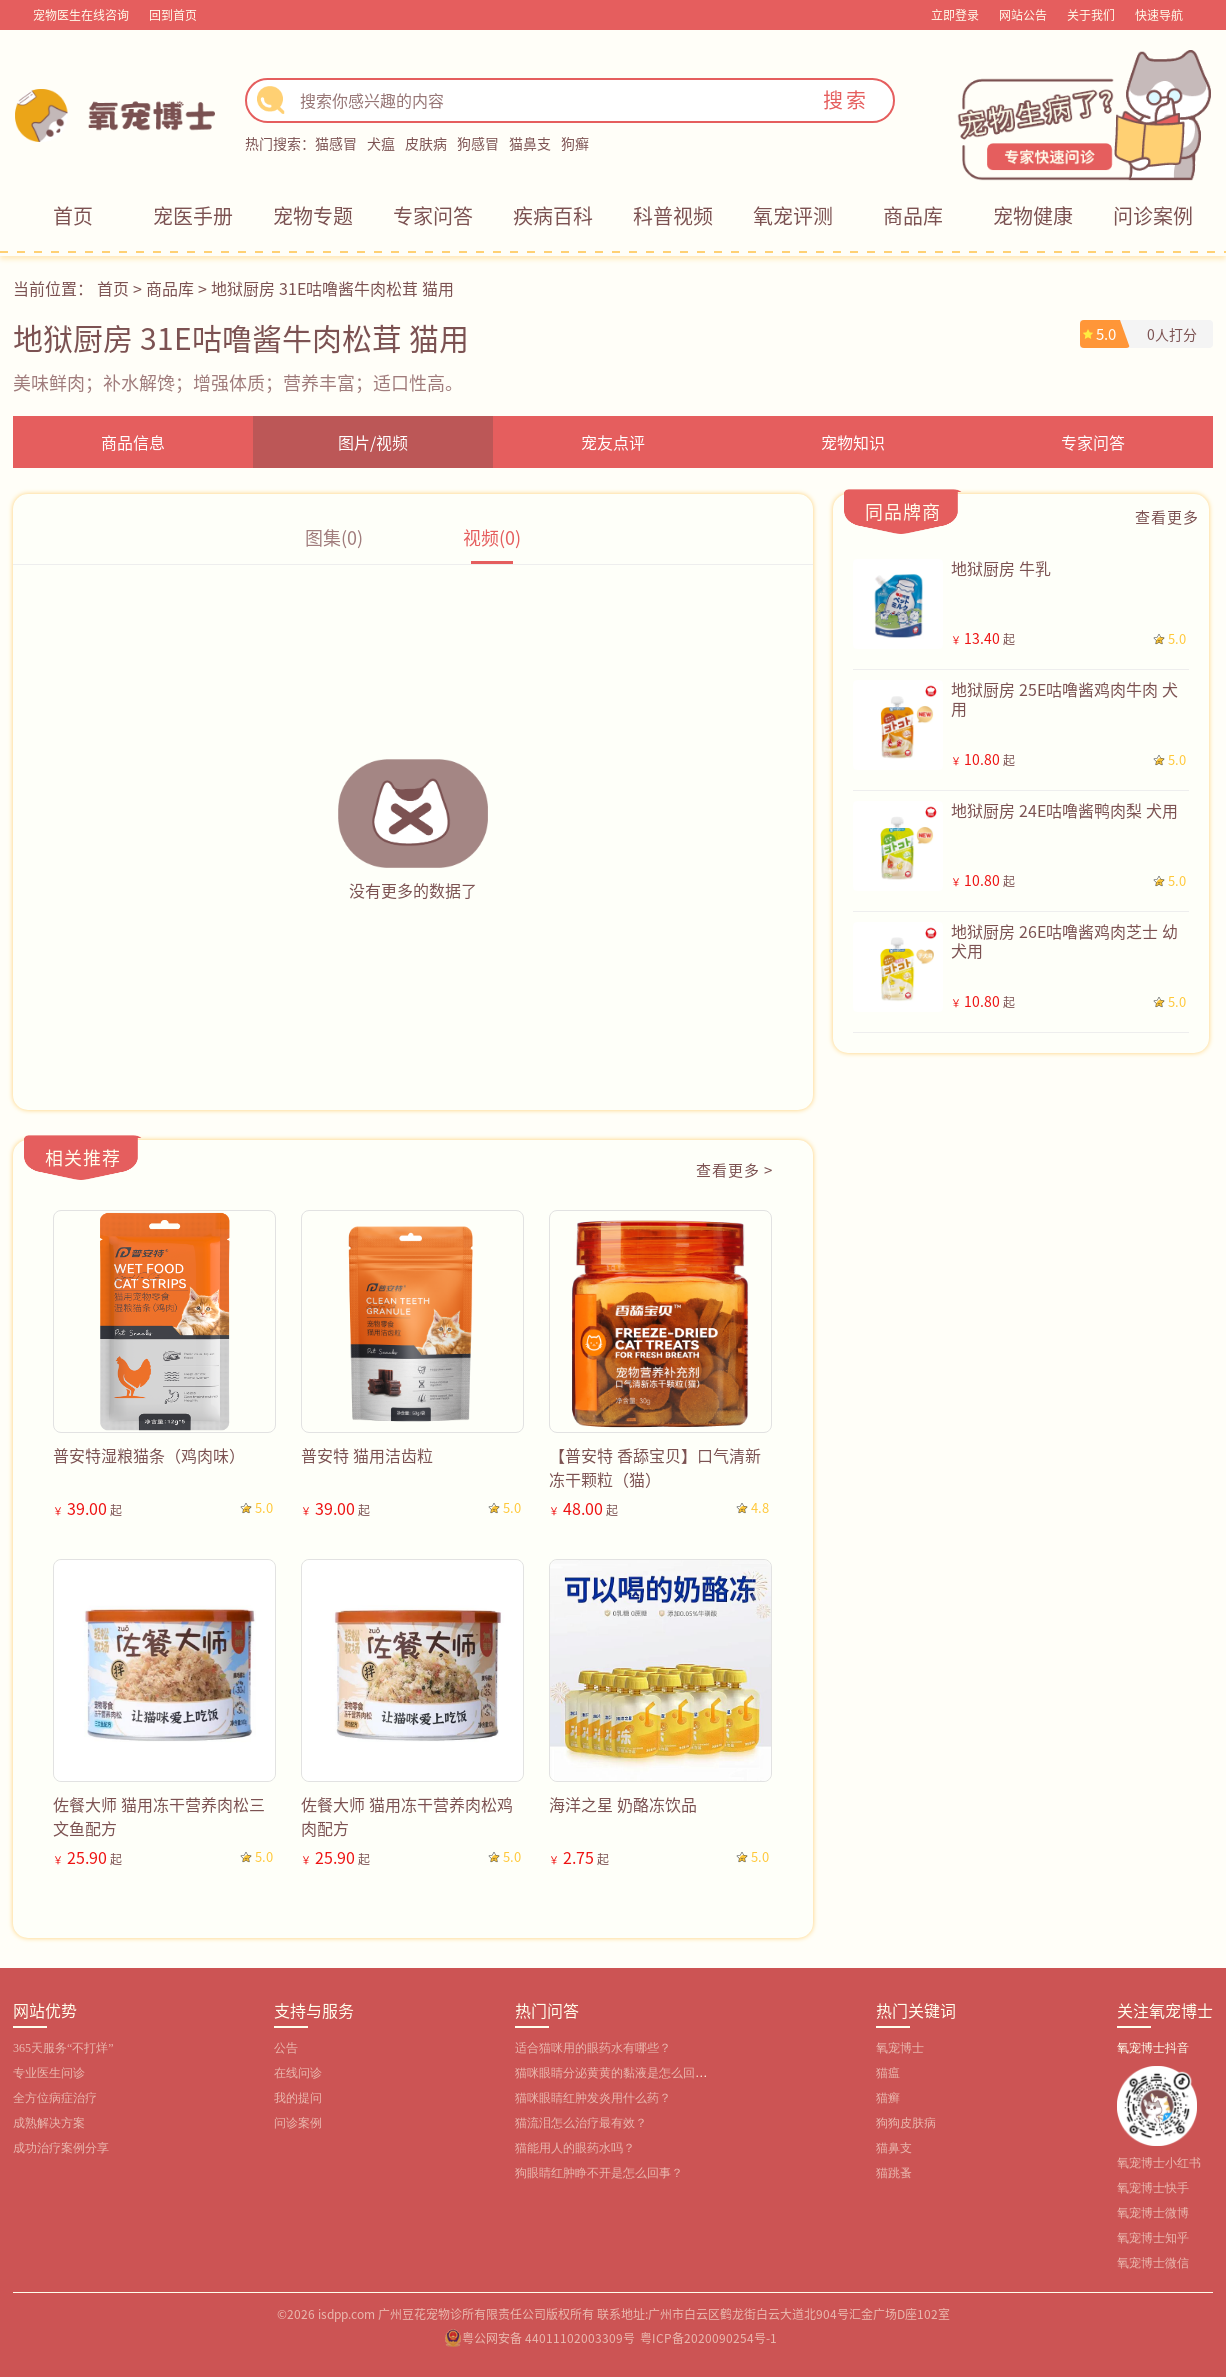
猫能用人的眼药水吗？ (575, 2148)
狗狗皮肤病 (906, 2123)
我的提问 (298, 2098)
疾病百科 (553, 215)
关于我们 (1091, 14)
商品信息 (133, 442)
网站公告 (1023, 14)
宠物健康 (1033, 215)
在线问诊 (298, 2073)
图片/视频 (373, 442)
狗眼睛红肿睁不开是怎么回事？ (599, 2173)
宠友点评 (613, 442)
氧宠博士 (900, 2048)
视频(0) (492, 537)
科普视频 (673, 215)
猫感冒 (336, 143)
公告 (286, 2048)
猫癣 (888, 2098)
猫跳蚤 (894, 2173)
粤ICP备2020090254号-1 (708, 2337)
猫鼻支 (530, 143)
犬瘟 (381, 143)
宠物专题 (313, 215)
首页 (73, 215)
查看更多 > (734, 1169)
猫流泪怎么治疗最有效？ (581, 2123)
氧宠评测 (793, 215)
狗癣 (575, 143)
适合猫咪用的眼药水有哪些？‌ (593, 2048)
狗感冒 (478, 143)
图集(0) (334, 537)
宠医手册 (193, 215)
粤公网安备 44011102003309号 (548, 2337)
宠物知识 (853, 442)
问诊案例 (1153, 215)
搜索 (846, 99)
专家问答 (433, 215)
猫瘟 (888, 2073)
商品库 (913, 215)
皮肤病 (426, 143)
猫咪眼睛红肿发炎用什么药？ (593, 2098)
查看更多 (1167, 516)
